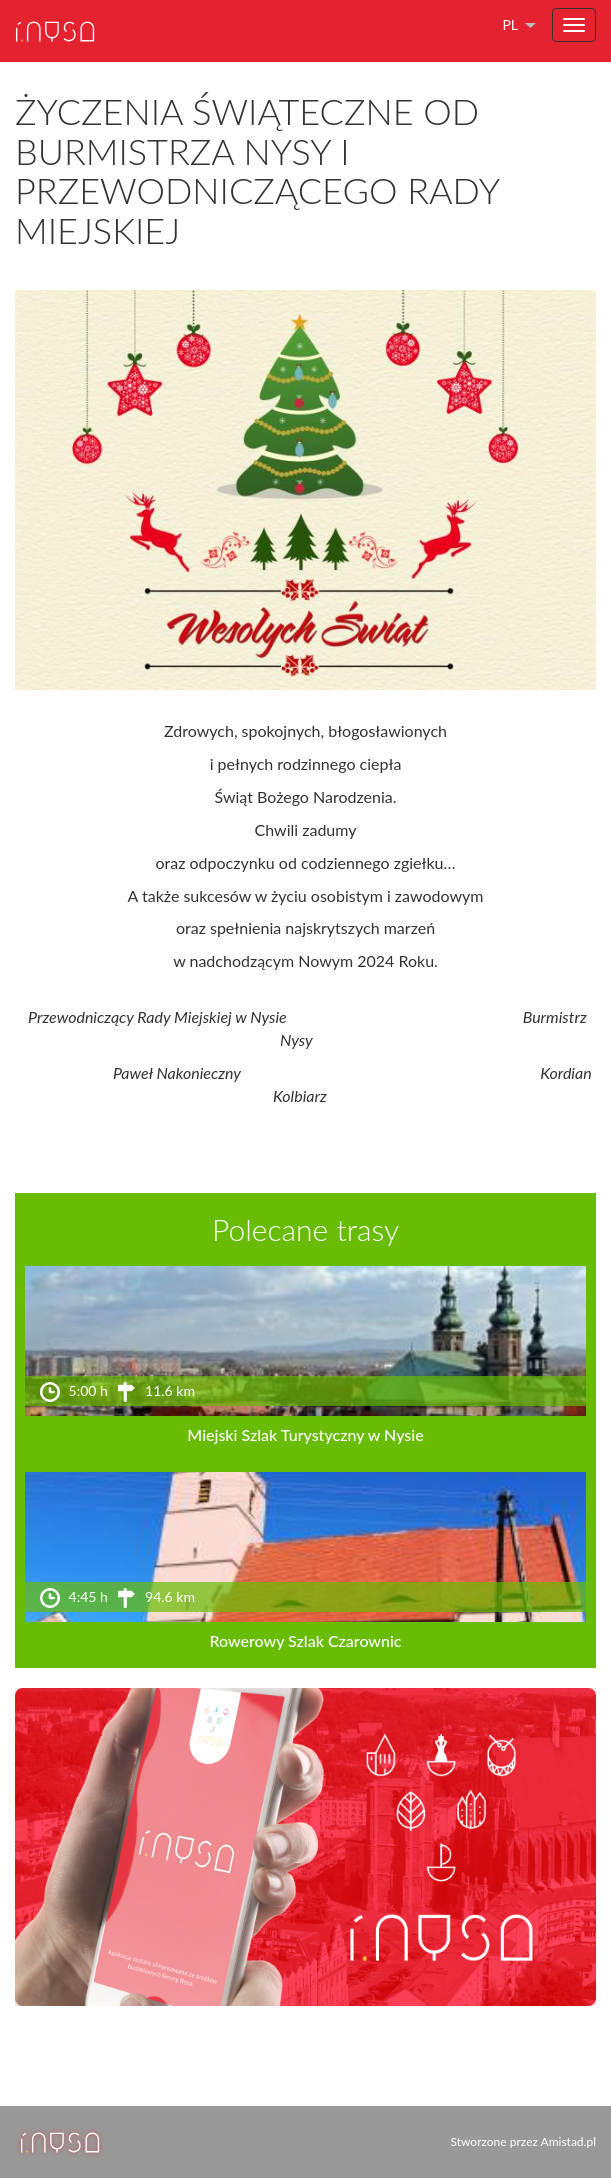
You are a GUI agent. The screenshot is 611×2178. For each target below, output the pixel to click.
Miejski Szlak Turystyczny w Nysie (305, 1434)
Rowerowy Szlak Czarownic (305, 1640)
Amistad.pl (568, 2141)
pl (510, 24)
